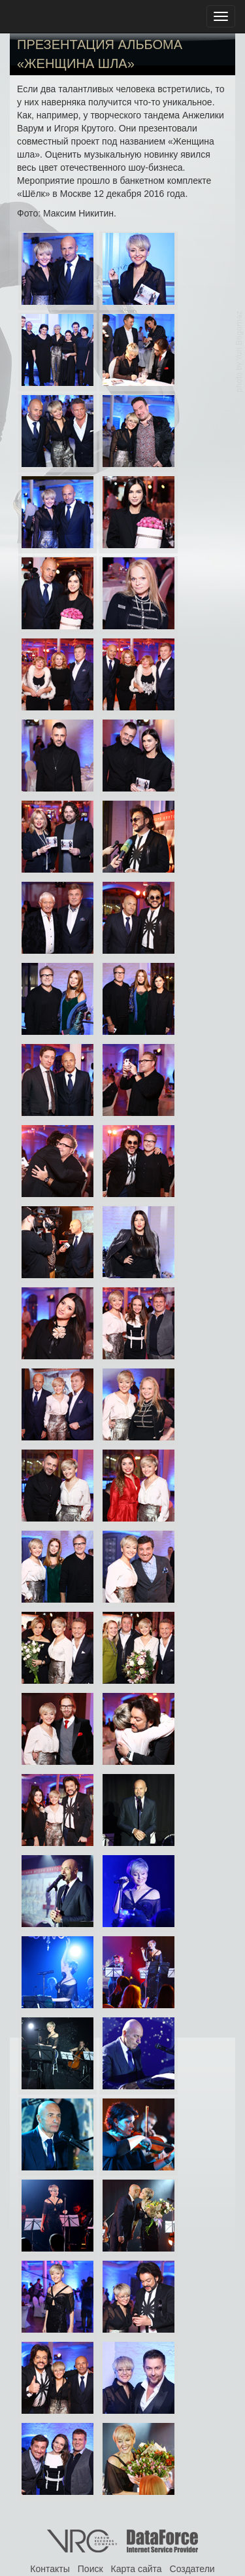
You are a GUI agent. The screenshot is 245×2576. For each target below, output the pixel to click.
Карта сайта (136, 2569)
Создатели (192, 2569)
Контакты (49, 2569)
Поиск (90, 2569)
